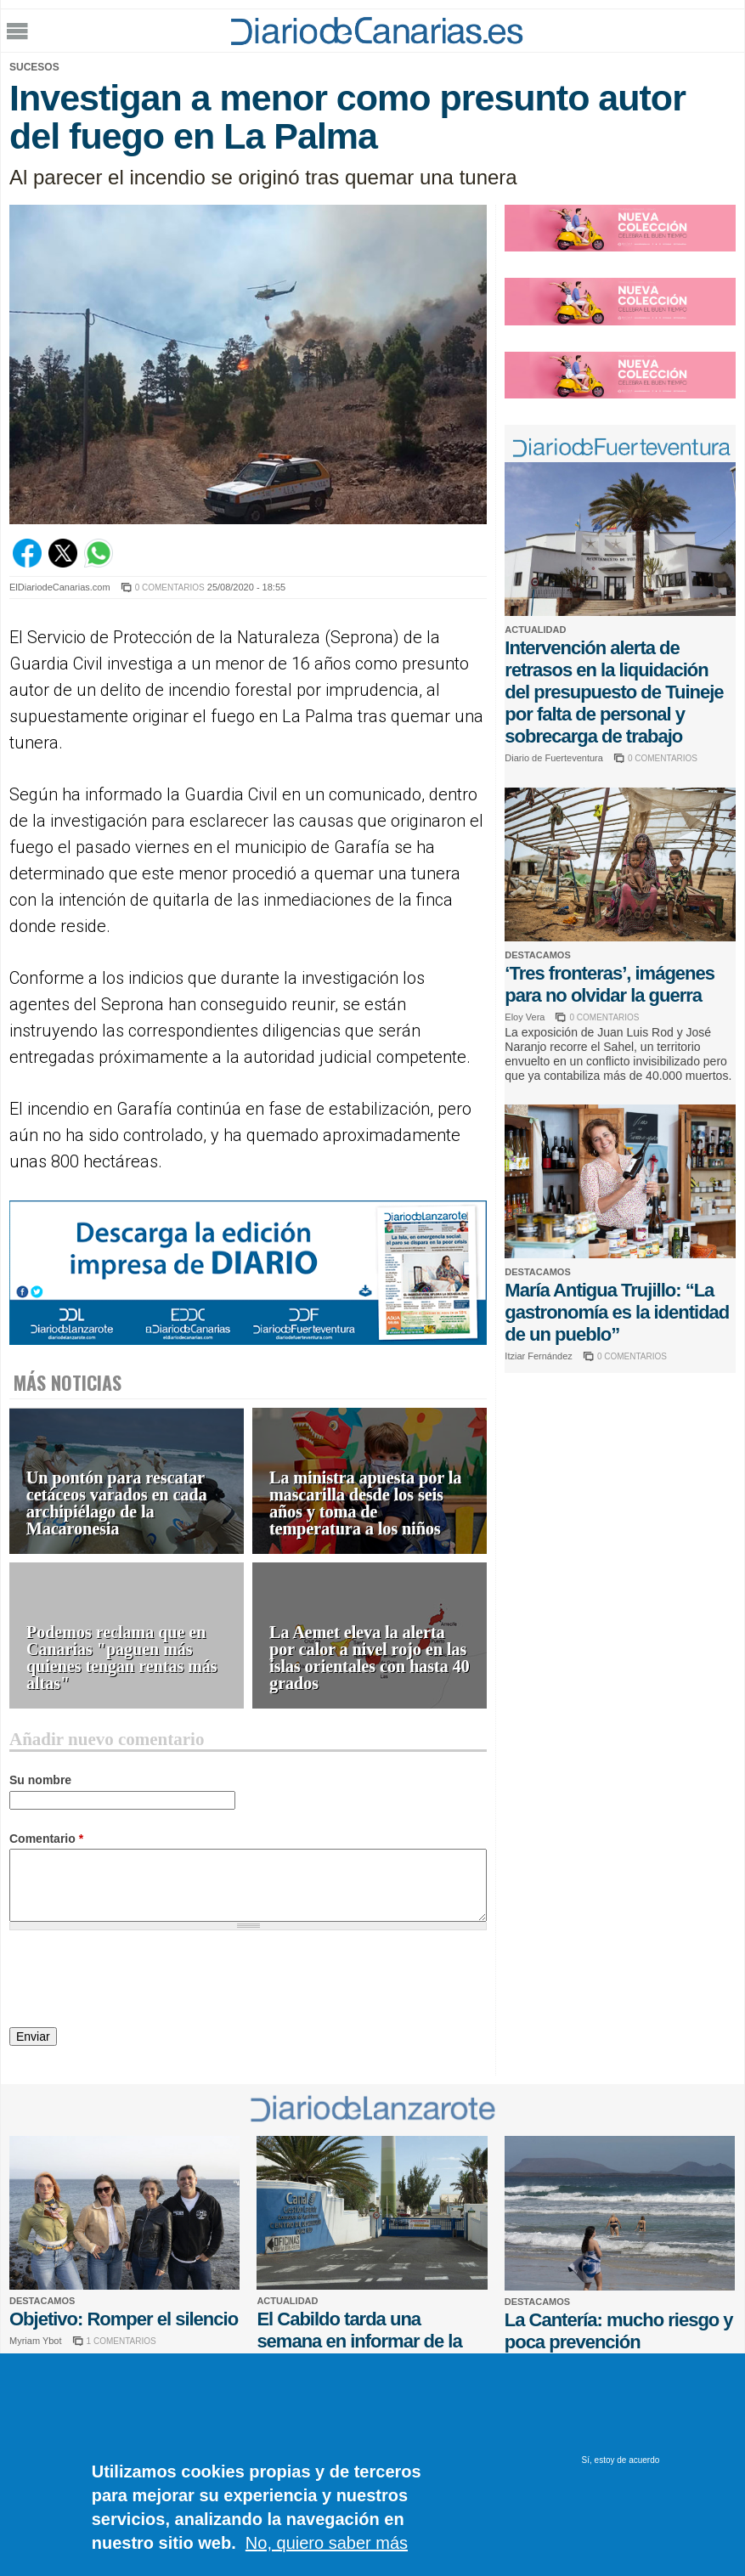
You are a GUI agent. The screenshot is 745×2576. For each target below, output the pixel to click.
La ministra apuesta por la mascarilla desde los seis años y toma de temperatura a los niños (365, 1503)
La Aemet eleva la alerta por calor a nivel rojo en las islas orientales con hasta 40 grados (369, 1658)
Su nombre (40, 1780)
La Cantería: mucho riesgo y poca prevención (619, 2331)
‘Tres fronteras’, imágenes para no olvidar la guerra (609, 984)
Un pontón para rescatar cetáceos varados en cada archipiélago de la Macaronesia (116, 1503)
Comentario (46, 1838)
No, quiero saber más (327, 2543)
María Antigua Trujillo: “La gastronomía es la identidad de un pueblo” (617, 1312)
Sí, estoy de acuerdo (621, 2460)
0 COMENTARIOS (170, 587)
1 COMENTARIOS (121, 2341)
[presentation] (138, 1981)
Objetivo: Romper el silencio (123, 2319)
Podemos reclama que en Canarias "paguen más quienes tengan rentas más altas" (121, 1658)
